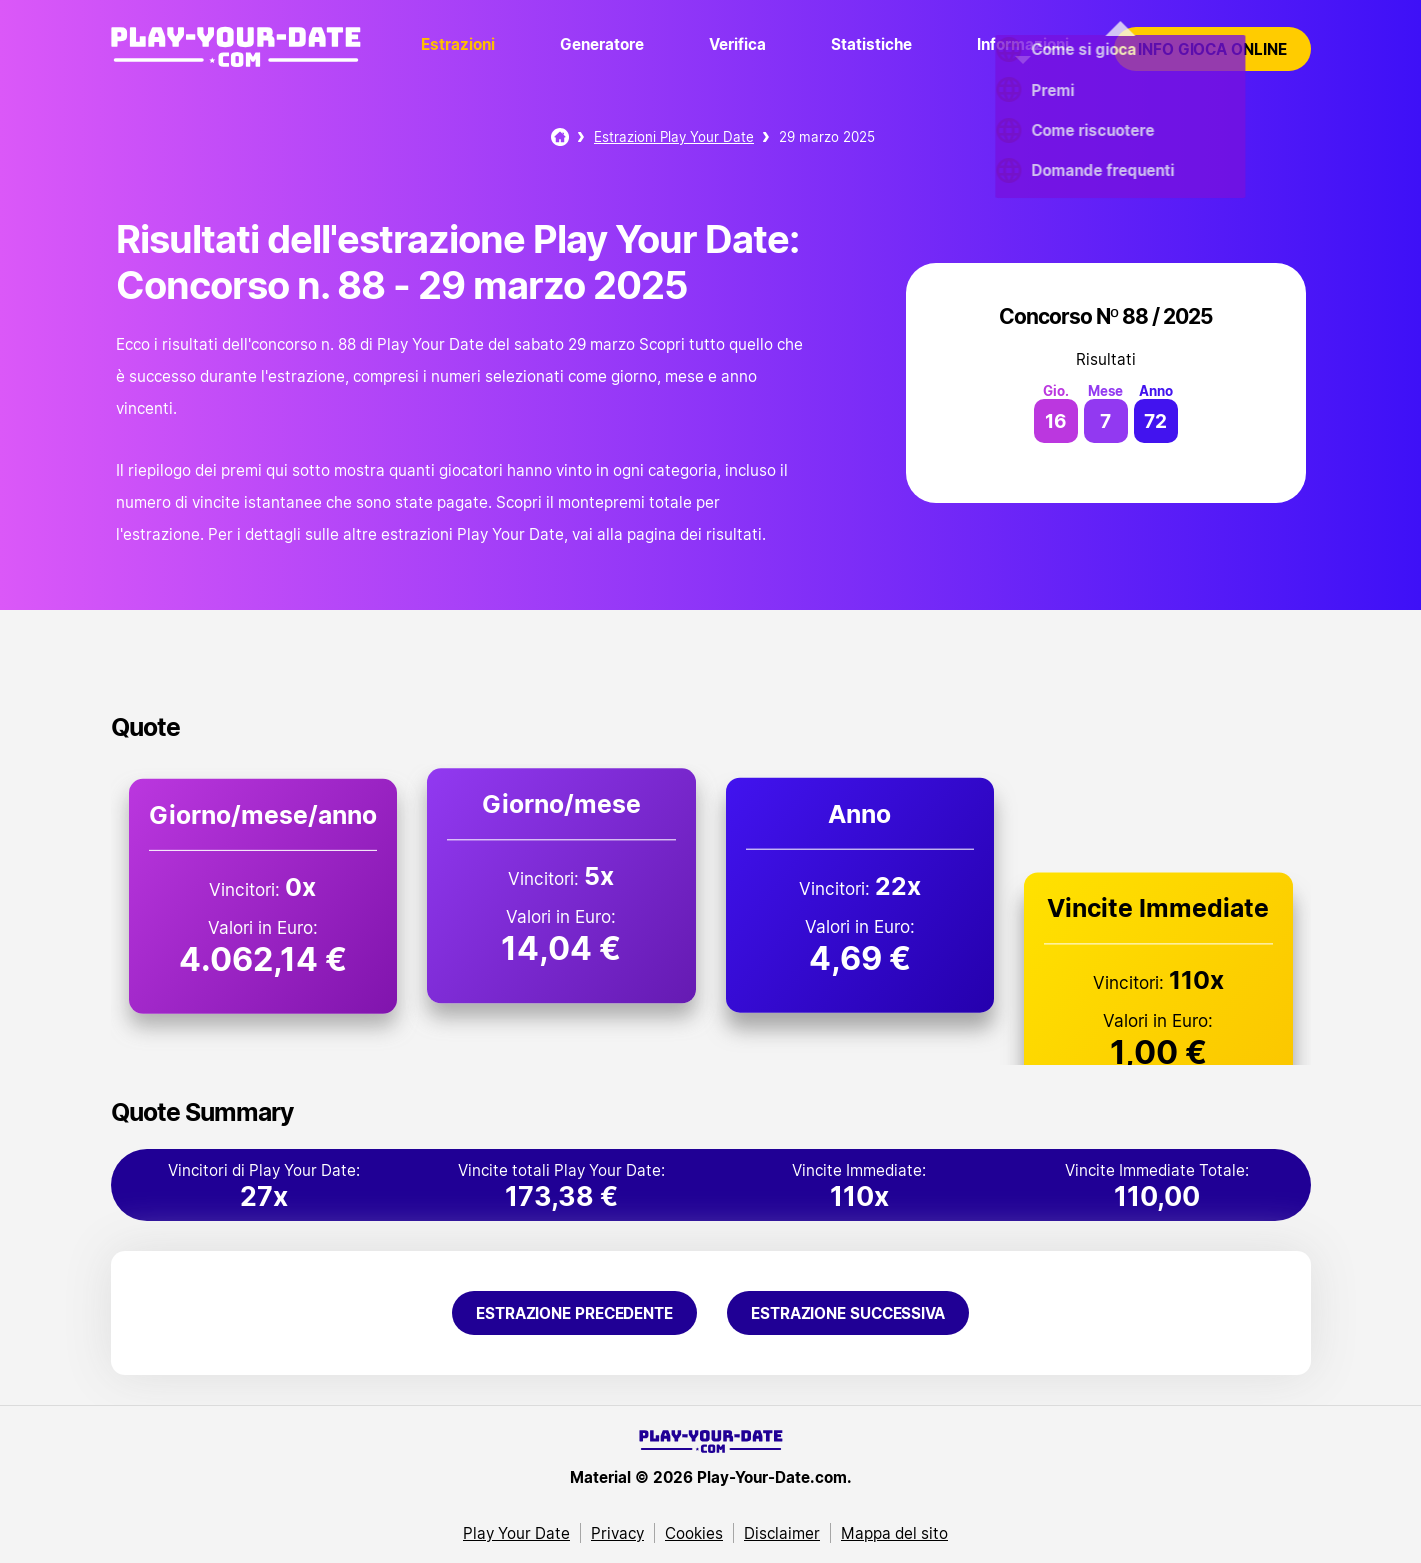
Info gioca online (1212, 49)
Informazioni (1023, 44)
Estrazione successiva (848, 1313)
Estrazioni (458, 44)
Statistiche (871, 44)
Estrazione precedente (574, 1313)
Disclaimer (782, 1533)
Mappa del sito (894, 1533)
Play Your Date (516, 1533)
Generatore (602, 44)
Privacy (617, 1533)
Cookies (694, 1533)
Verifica (737, 44)
